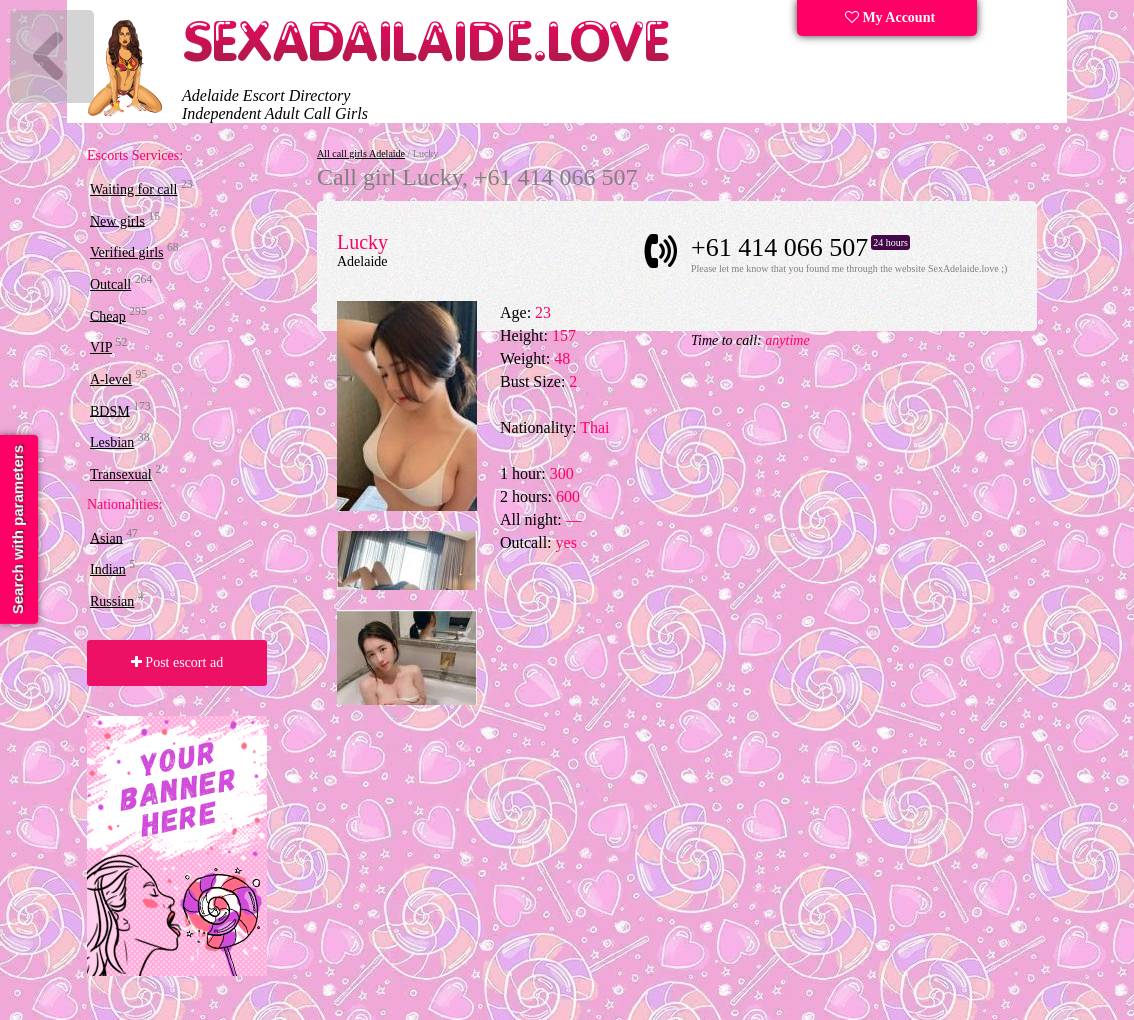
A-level (111, 379)
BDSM (110, 410)
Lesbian (112, 442)
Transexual (121, 474)
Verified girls (126, 252)
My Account (890, 17)
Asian (106, 537)
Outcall (110, 284)
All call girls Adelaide (361, 153)
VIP (101, 347)
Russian (112, 601)
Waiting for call (134, 189)
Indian (108, 569)
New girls (117, 220)
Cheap (108, 315)
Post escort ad (177, 662)
